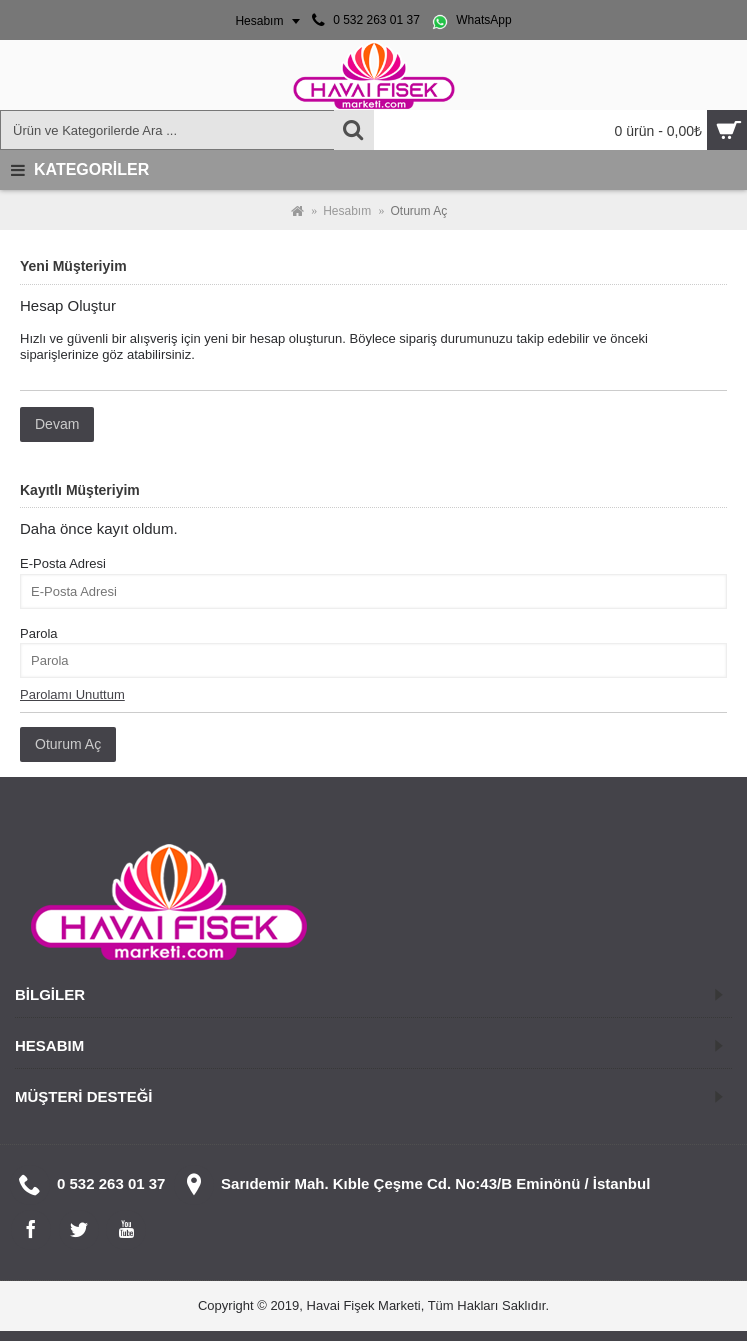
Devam (57, 424)
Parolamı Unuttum (72, 694)
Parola (39, 633)
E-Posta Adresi (63, 563)
